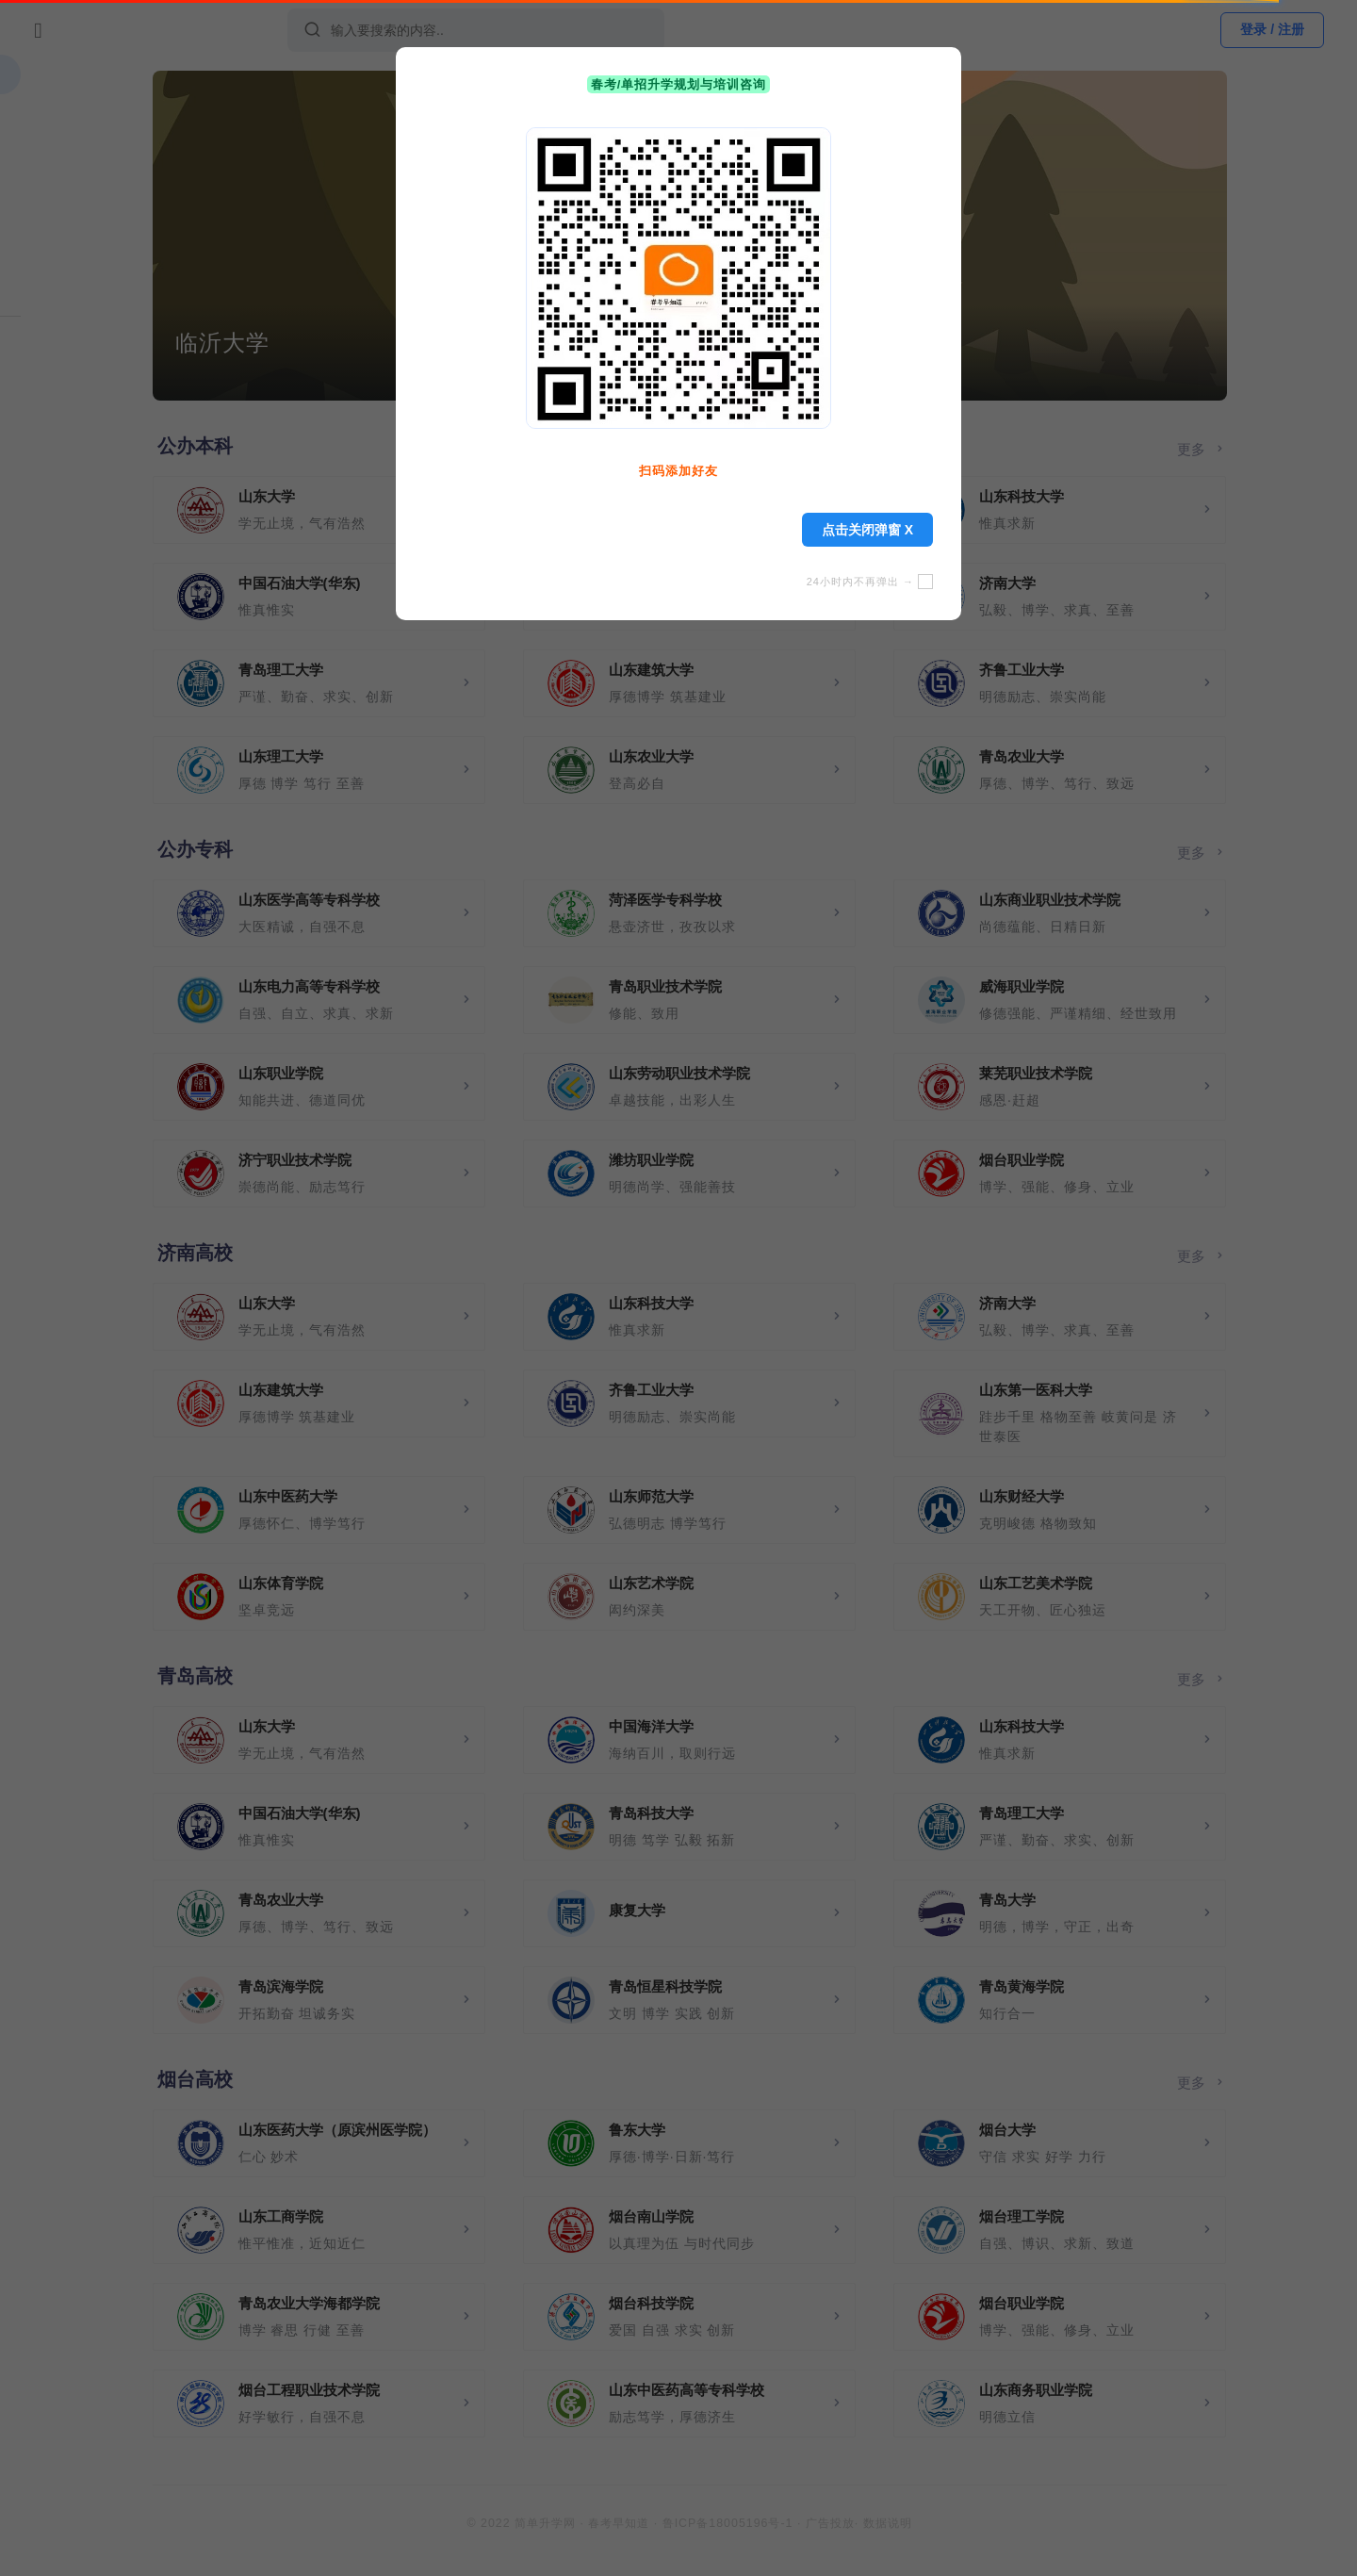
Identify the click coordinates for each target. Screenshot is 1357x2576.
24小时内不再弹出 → (870, 581)
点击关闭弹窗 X (867, 529)
